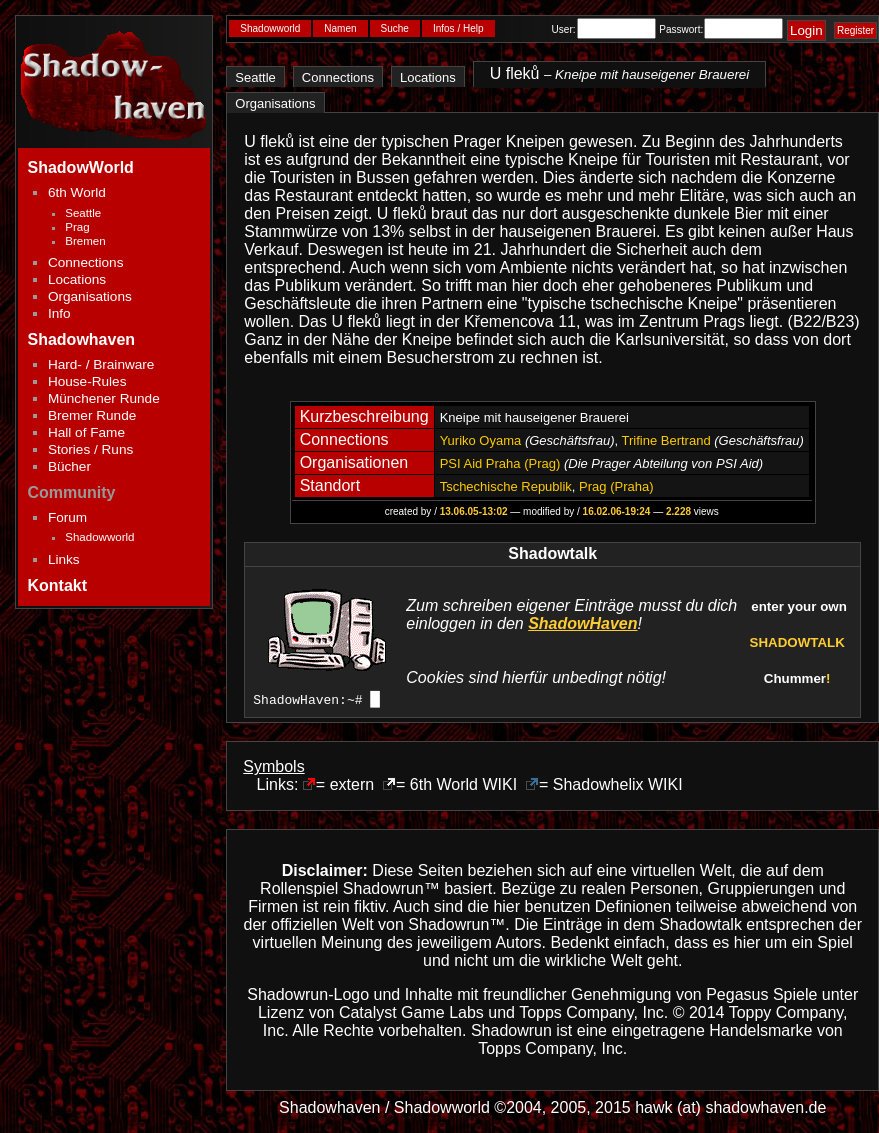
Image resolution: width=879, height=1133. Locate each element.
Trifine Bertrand (666, 440)
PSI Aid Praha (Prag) (500, 463)
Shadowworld (99, 537)
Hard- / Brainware (101, 364)
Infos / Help (458, 28)
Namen (340, 28)
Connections (86, 262)
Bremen (85, 241)
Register (855, 30)
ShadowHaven (582, 623)
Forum (67, 517)
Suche (395, 28)
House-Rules (87, 381)
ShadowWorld (81, 167)
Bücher (69, 466)
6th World (77, 192)
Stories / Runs (90, 449)
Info (59, 313)
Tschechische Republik (506, 486)
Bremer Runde (92, 415)
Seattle (83, 213)
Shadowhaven (82, 339)
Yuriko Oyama (481, 440)
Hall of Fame (86, 432)
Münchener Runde (104, 398)
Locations (77, 279)
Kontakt (58, 585)
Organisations (90, 296)
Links (64, 559)
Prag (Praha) (616, 486)
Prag (77, 227)
